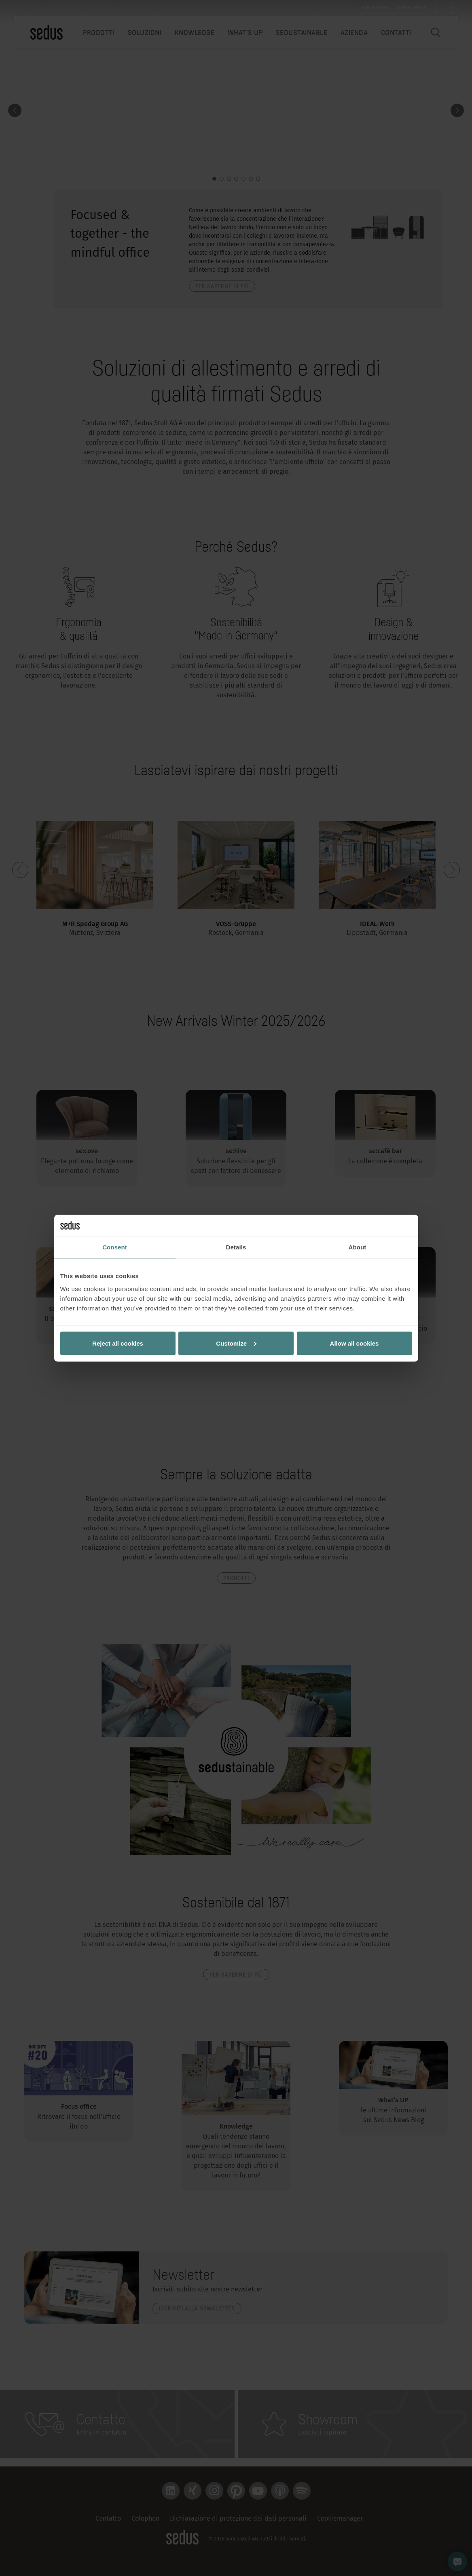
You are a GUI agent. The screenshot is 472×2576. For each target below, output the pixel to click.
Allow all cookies (354, 1343)
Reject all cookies (117, 1343)
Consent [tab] (114, 1247)
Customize (236, 1343)
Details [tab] (236, 1247)
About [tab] (357, 1247)
